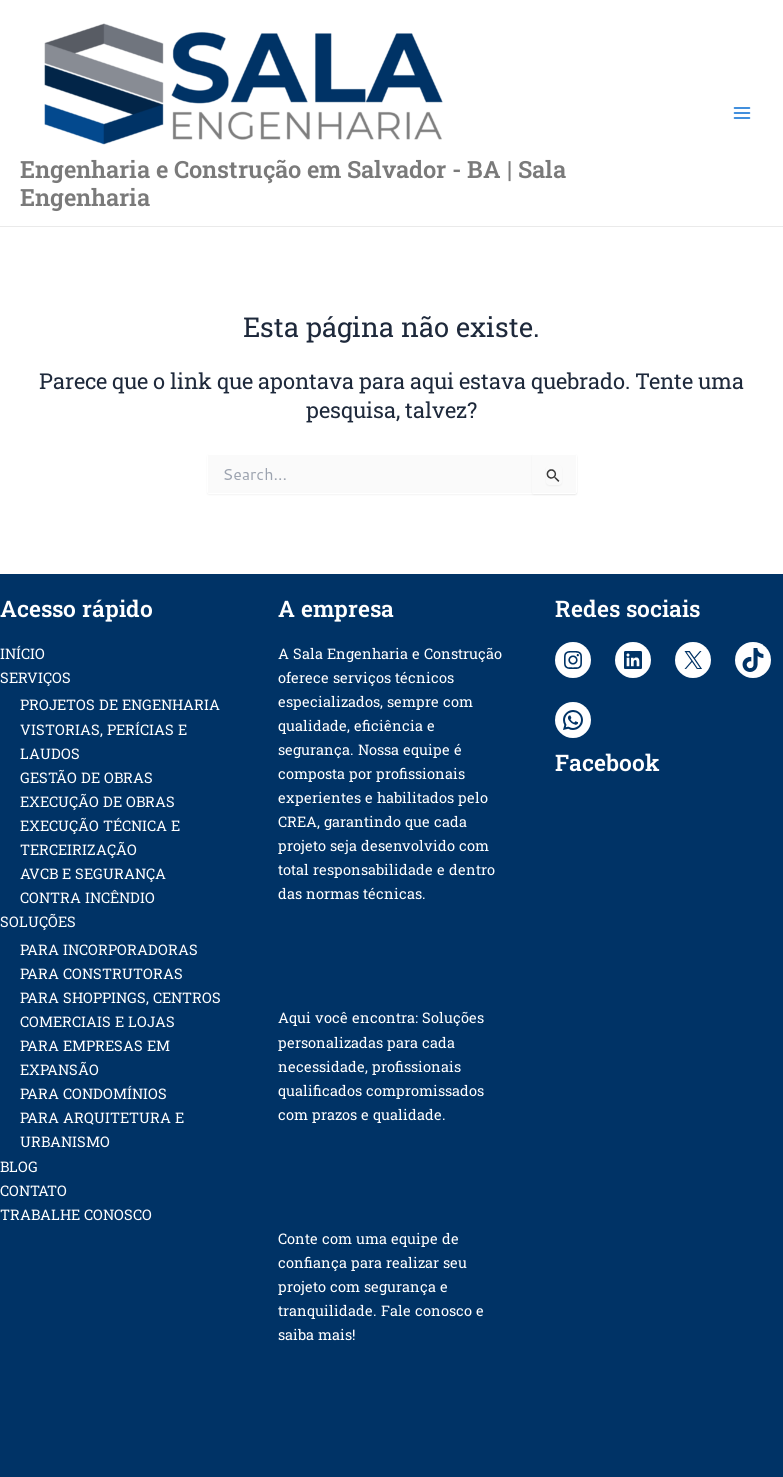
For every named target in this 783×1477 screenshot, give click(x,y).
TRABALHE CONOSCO (76, 1214)
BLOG (19, 1166)
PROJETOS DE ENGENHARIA (120, 704)
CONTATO (33, 1190)
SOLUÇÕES (38, 921)
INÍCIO (22, 653)
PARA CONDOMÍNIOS (93, 1093)
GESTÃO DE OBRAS (86, 777)
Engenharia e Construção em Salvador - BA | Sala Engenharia (293, 182)
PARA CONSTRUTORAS (101, 973)
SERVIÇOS (35, 677)
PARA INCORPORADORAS (109, 949)
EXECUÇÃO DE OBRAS (97, 801)
